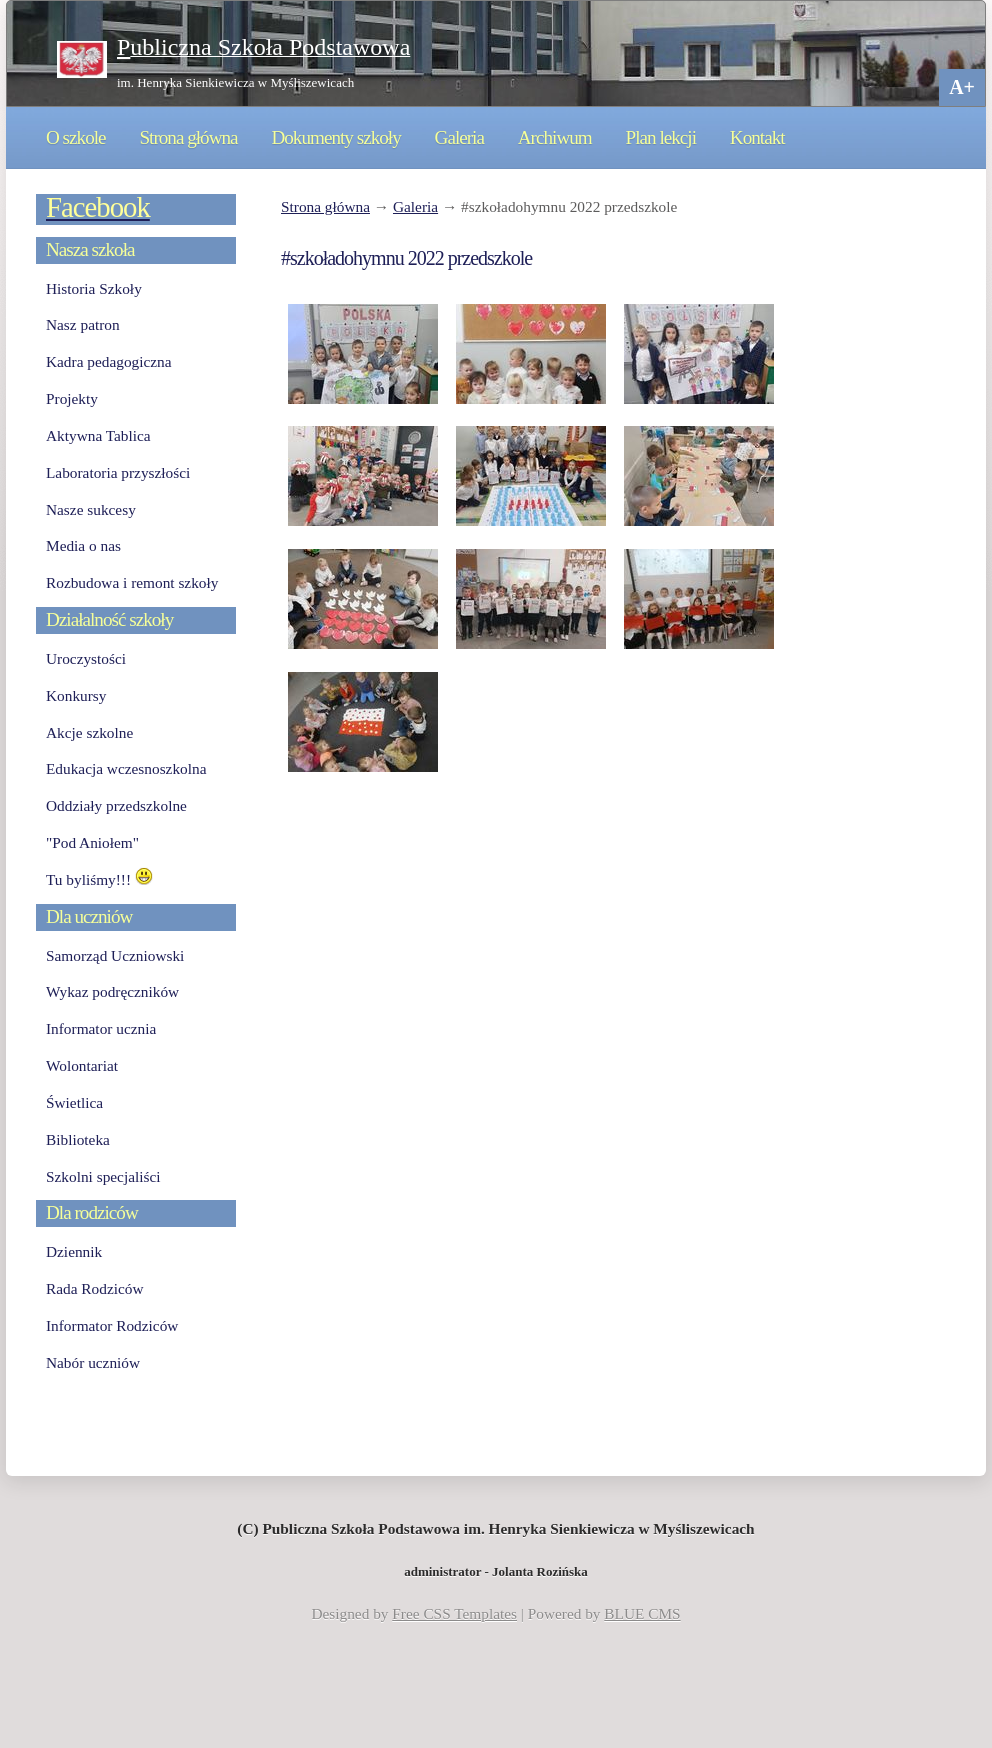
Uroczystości (86, 658)
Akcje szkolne (89, 732)
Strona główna (188, 137)
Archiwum (555, 137)
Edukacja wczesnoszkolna (126, 768)
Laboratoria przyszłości (118, 472)
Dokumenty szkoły (335, 137)
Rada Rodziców (94, 1288)
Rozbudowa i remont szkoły (132, 582)
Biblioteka (78, 1139)
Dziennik (74, 1251)
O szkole (76, 137)
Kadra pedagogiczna (109, 361)
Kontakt (757, 137)
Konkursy (76, 695)
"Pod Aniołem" (92, 842)
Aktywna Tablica (98, 435)
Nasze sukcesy (91, 509)
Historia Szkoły (94, 288)
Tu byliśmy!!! (99, 879)
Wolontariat (82, 1065)
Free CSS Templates (454, 1613)
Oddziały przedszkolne (116, 805)
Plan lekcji (661, 137)
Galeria (459, 137)
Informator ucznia (101, 1028)
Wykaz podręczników (112, 991)
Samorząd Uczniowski (115, 955)
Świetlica (74, 1102)
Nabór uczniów (93, 1362)
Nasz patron (83, 324)
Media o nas (83, 545)
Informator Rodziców (112, 1325)
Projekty (72, 398)
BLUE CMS (642, 1613)
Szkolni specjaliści (103, 1176)
